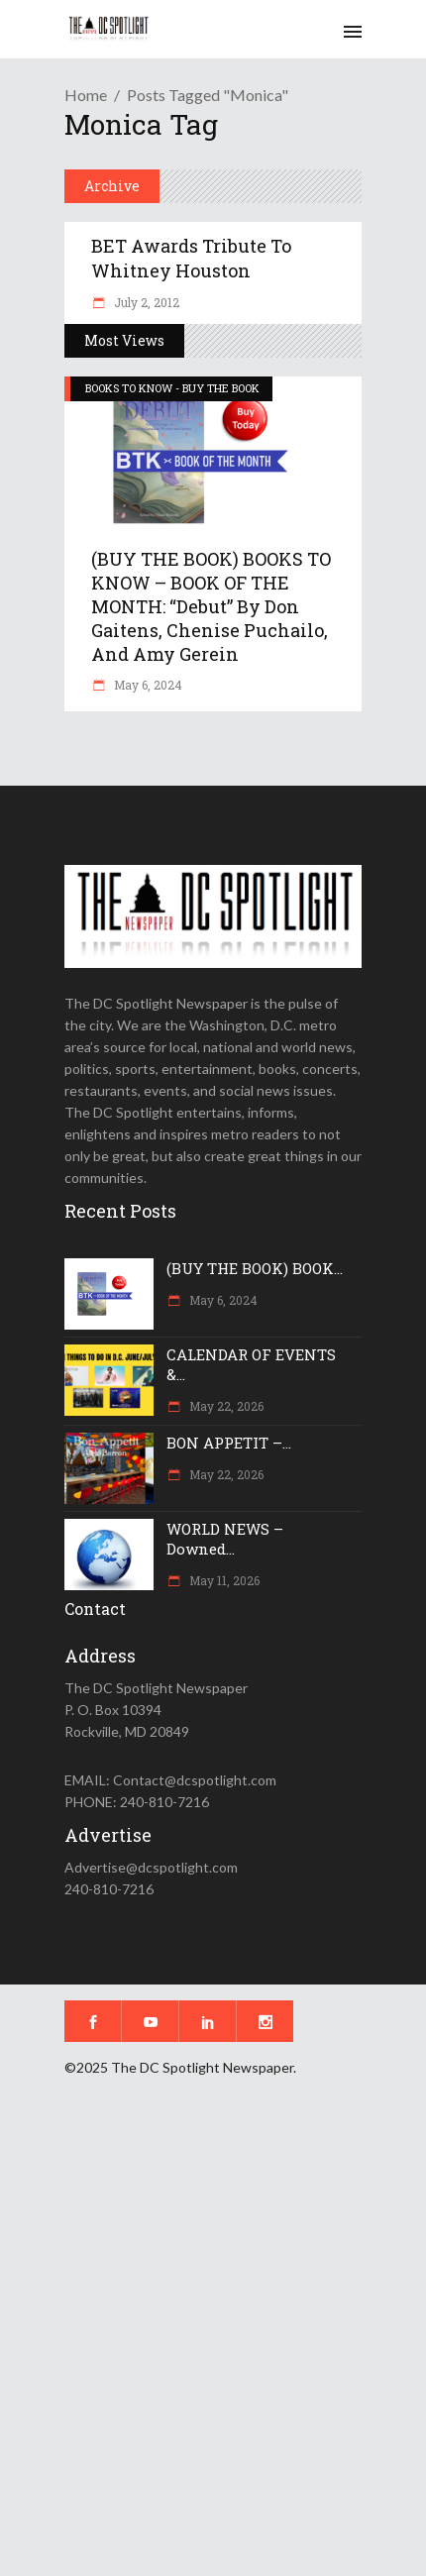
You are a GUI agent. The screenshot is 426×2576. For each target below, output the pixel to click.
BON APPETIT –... (228, 1442)
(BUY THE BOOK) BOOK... (254, 1268)
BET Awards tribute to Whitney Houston (191, 258)
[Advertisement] (213, 2340)
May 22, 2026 (225, 1406)
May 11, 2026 (223, 1580)
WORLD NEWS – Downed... (224, 1538)
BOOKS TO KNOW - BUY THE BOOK (172, 387)
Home (85, 94)
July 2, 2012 (145, 302)
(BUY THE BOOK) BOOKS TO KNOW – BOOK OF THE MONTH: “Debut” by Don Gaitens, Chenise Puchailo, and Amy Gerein (211, 606)
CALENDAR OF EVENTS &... (251, 1364)
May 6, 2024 (146, 685)
